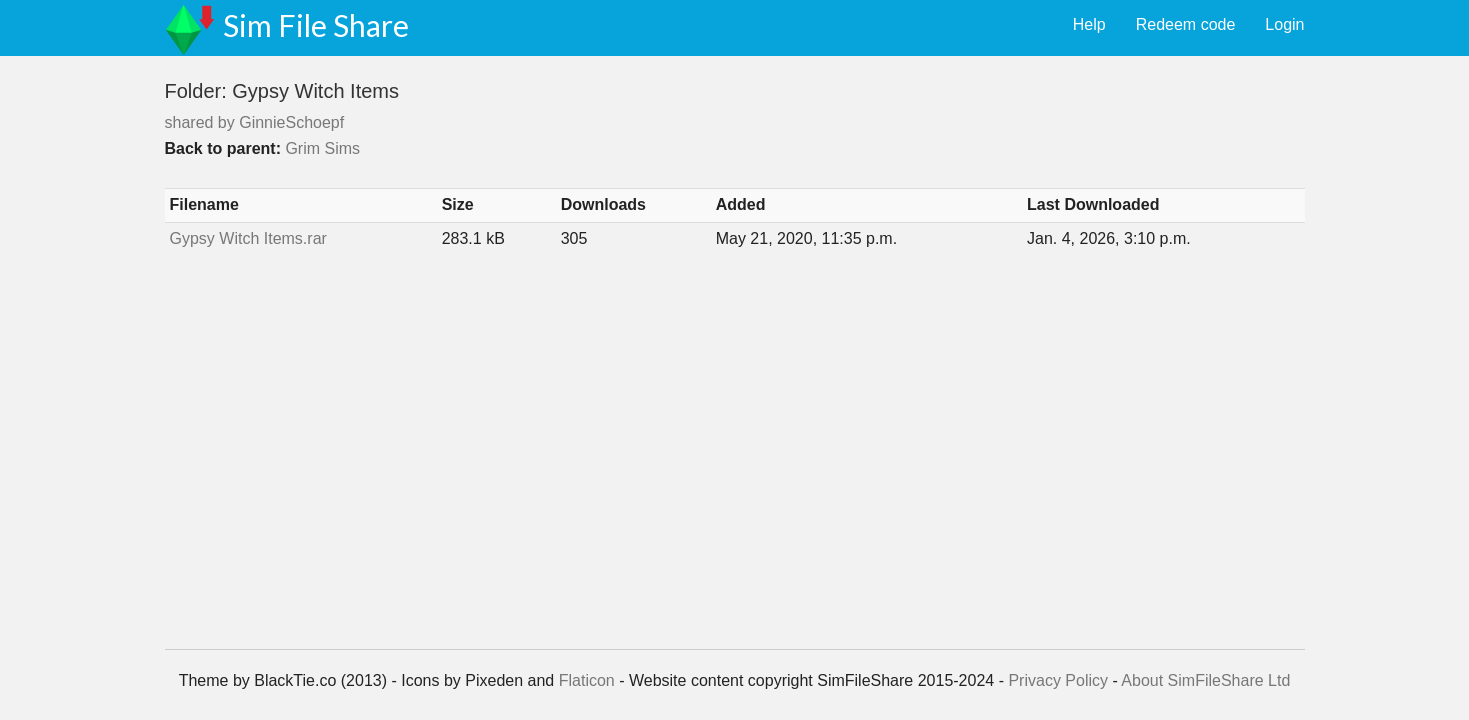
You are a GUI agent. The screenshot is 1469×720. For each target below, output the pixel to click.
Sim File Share (316, 25)
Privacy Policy (1058, 680)
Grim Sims (322, 148)
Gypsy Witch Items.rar (248, 238)
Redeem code (1186, 24)
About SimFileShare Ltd (1205, 680)
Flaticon (587, 680)
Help (1089, 24)
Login (1284, 24)
